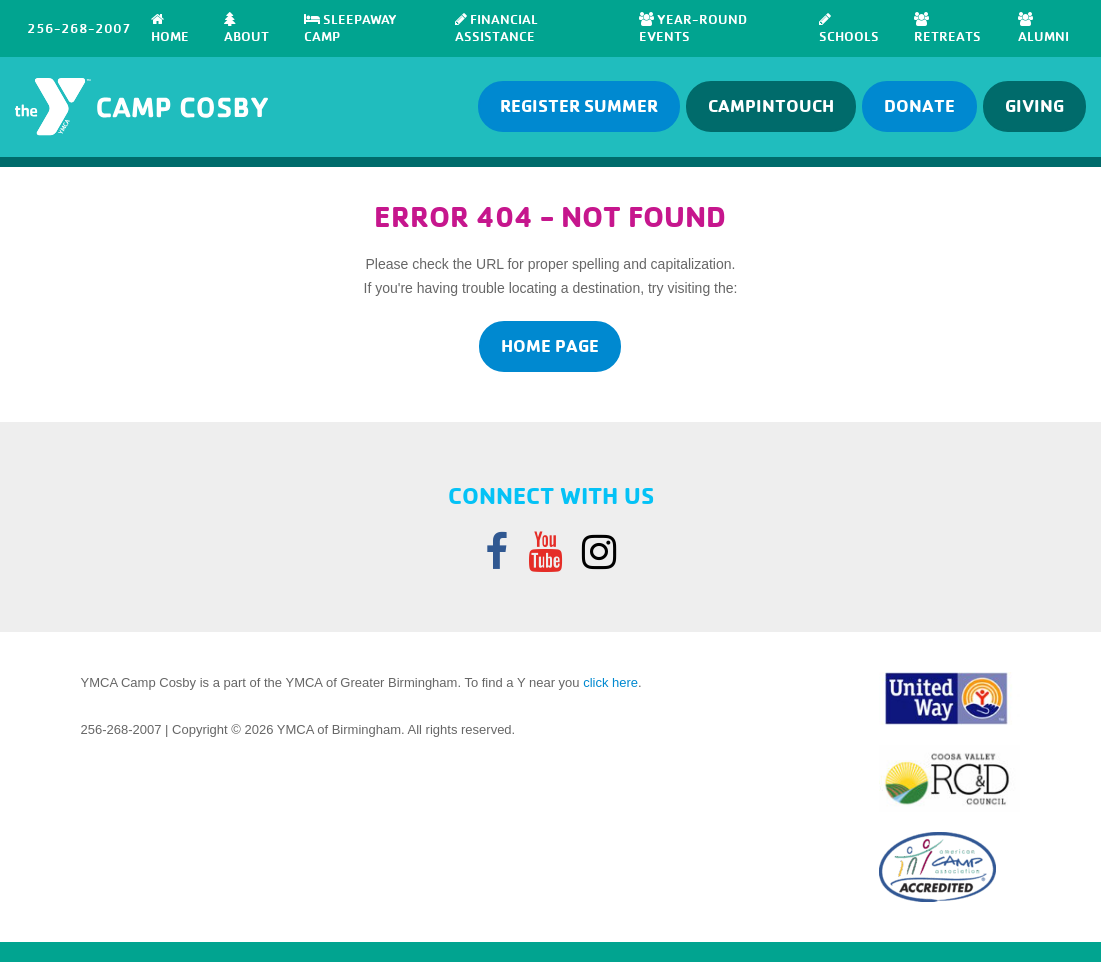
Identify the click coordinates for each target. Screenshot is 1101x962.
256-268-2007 (79, 28)
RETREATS (947, 28)
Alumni (1043, 28)
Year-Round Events (693, 27)
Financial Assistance (496, 27)
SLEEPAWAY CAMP (350, 27)
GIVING (1034, 105)
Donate (919, 105)
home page (550, 345)
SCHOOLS (849, 28)
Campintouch (771, 105)
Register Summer (579, 105)
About (246, 28)
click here (610, 682)
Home (170, 28)
